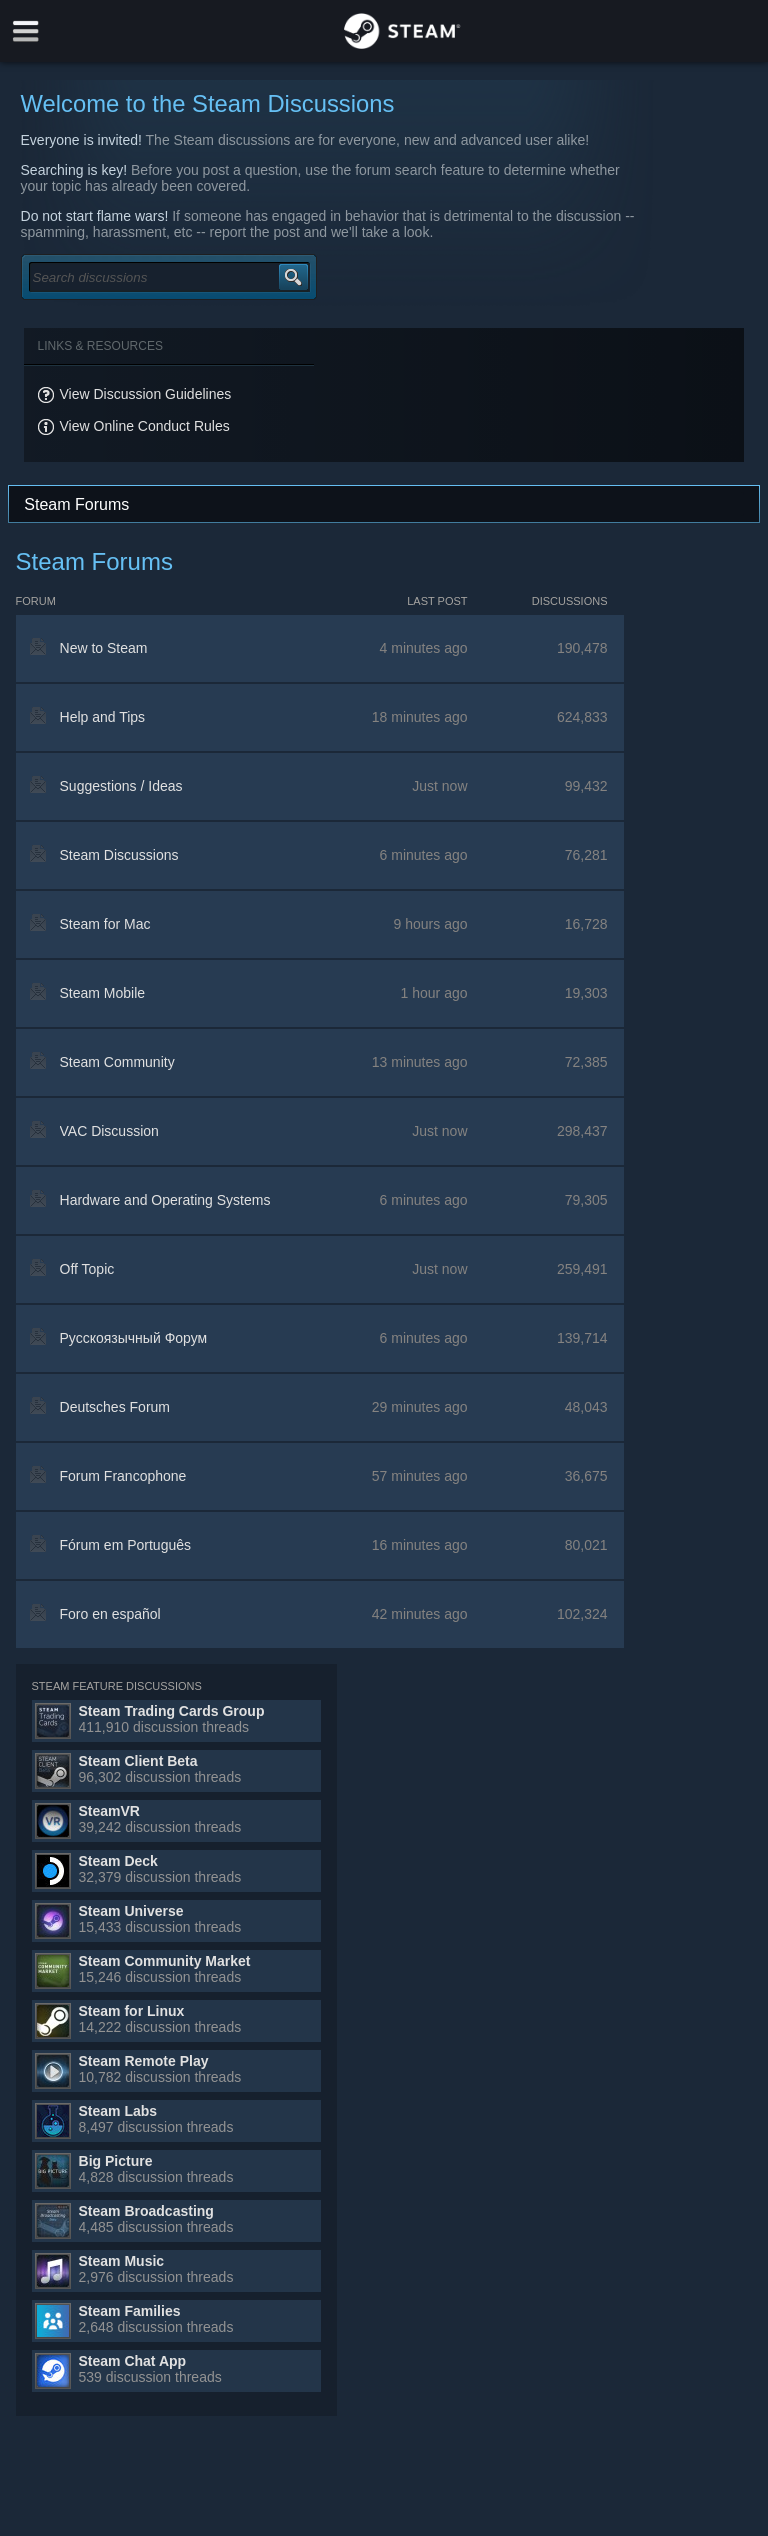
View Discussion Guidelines (146, 394)
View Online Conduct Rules (145, 426)
